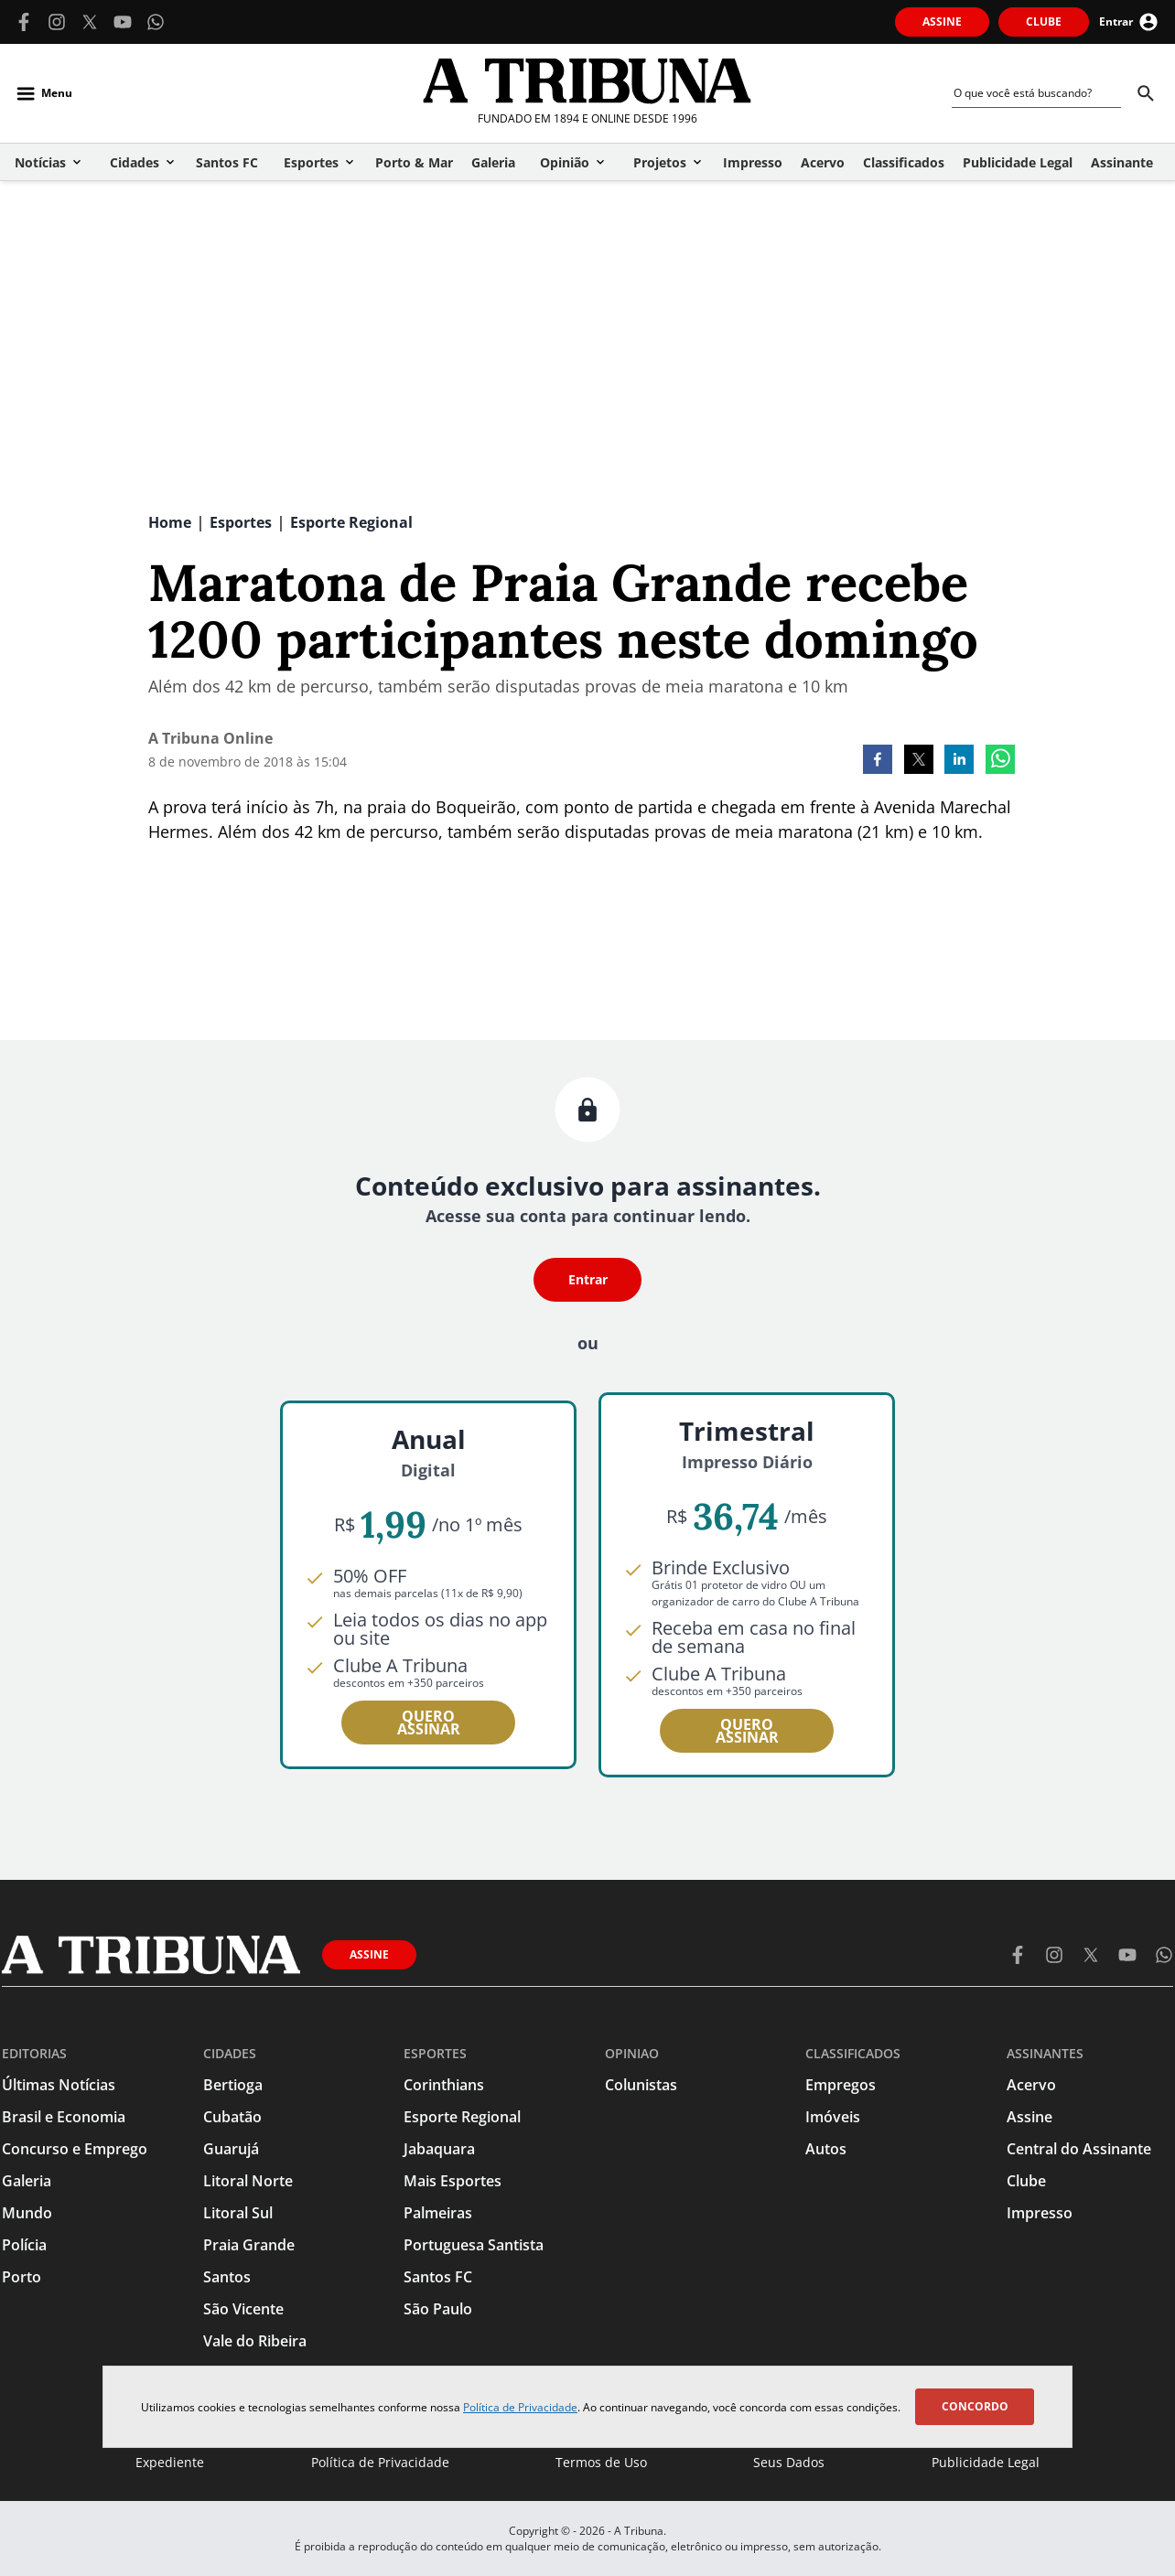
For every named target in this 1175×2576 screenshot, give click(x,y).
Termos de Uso (601, 2462)
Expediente (169, 2462)
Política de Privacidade (520, 2407)
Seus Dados (789, 2462)
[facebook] (877, 761)
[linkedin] (959, 761)
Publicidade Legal (986, 2462)
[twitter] (918, 761)
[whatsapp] (1000, 761)
